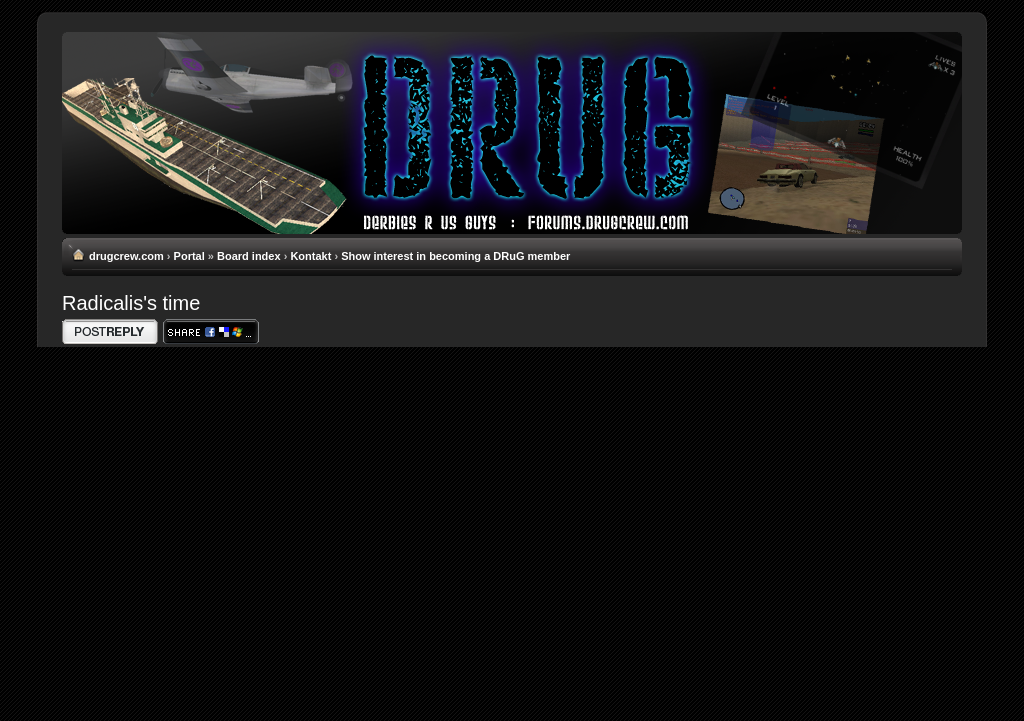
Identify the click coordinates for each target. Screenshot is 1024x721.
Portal (189, 256)
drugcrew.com (126, 256)
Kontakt (310, 256)
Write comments (110, 331)
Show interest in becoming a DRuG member (455, 256)
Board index (249, 256)
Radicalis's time (131, 303)
